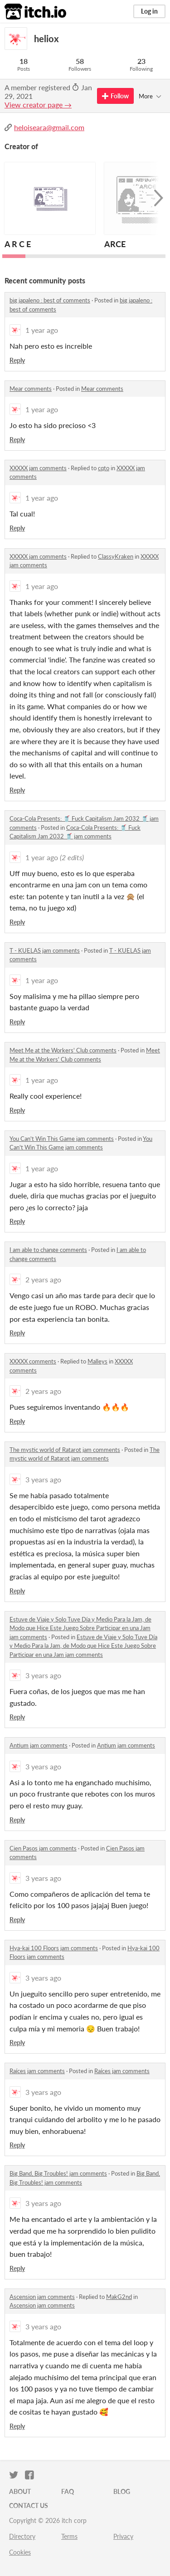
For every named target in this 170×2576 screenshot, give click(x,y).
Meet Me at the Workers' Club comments (63, 1050)
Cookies (20, 2552)
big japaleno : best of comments (50, 300)
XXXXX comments (33, 1361)
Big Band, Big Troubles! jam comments (58, 2173)
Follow (115, 96)
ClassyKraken (115, 556)
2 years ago (43, 1279)
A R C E (18, 244)
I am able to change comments (48, 1249)
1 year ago (41, 330)
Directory (22, 2536)
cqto (103, 468)
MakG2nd (119, 2296)
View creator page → (38, 104)
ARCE (115, 244)
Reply (17, 360)
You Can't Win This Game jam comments (62, 1138)
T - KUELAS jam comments (45, 950)
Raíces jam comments (37, 2070)
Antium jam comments (39, 1745)
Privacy (123, 2536)
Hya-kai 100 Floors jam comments (54, 1948)
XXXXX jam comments (38, 468)
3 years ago (43, 1479)
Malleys (97, 1361)
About (20, 2491)
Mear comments (31, 388)
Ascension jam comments (42, 2296)
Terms (69, 2536)
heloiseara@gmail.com (49, 127)
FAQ (67, 2491)
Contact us (28, 2505)
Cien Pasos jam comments (43, 1848)
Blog (121, 2491)
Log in (149, 11)
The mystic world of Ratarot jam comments (65, 1449)
